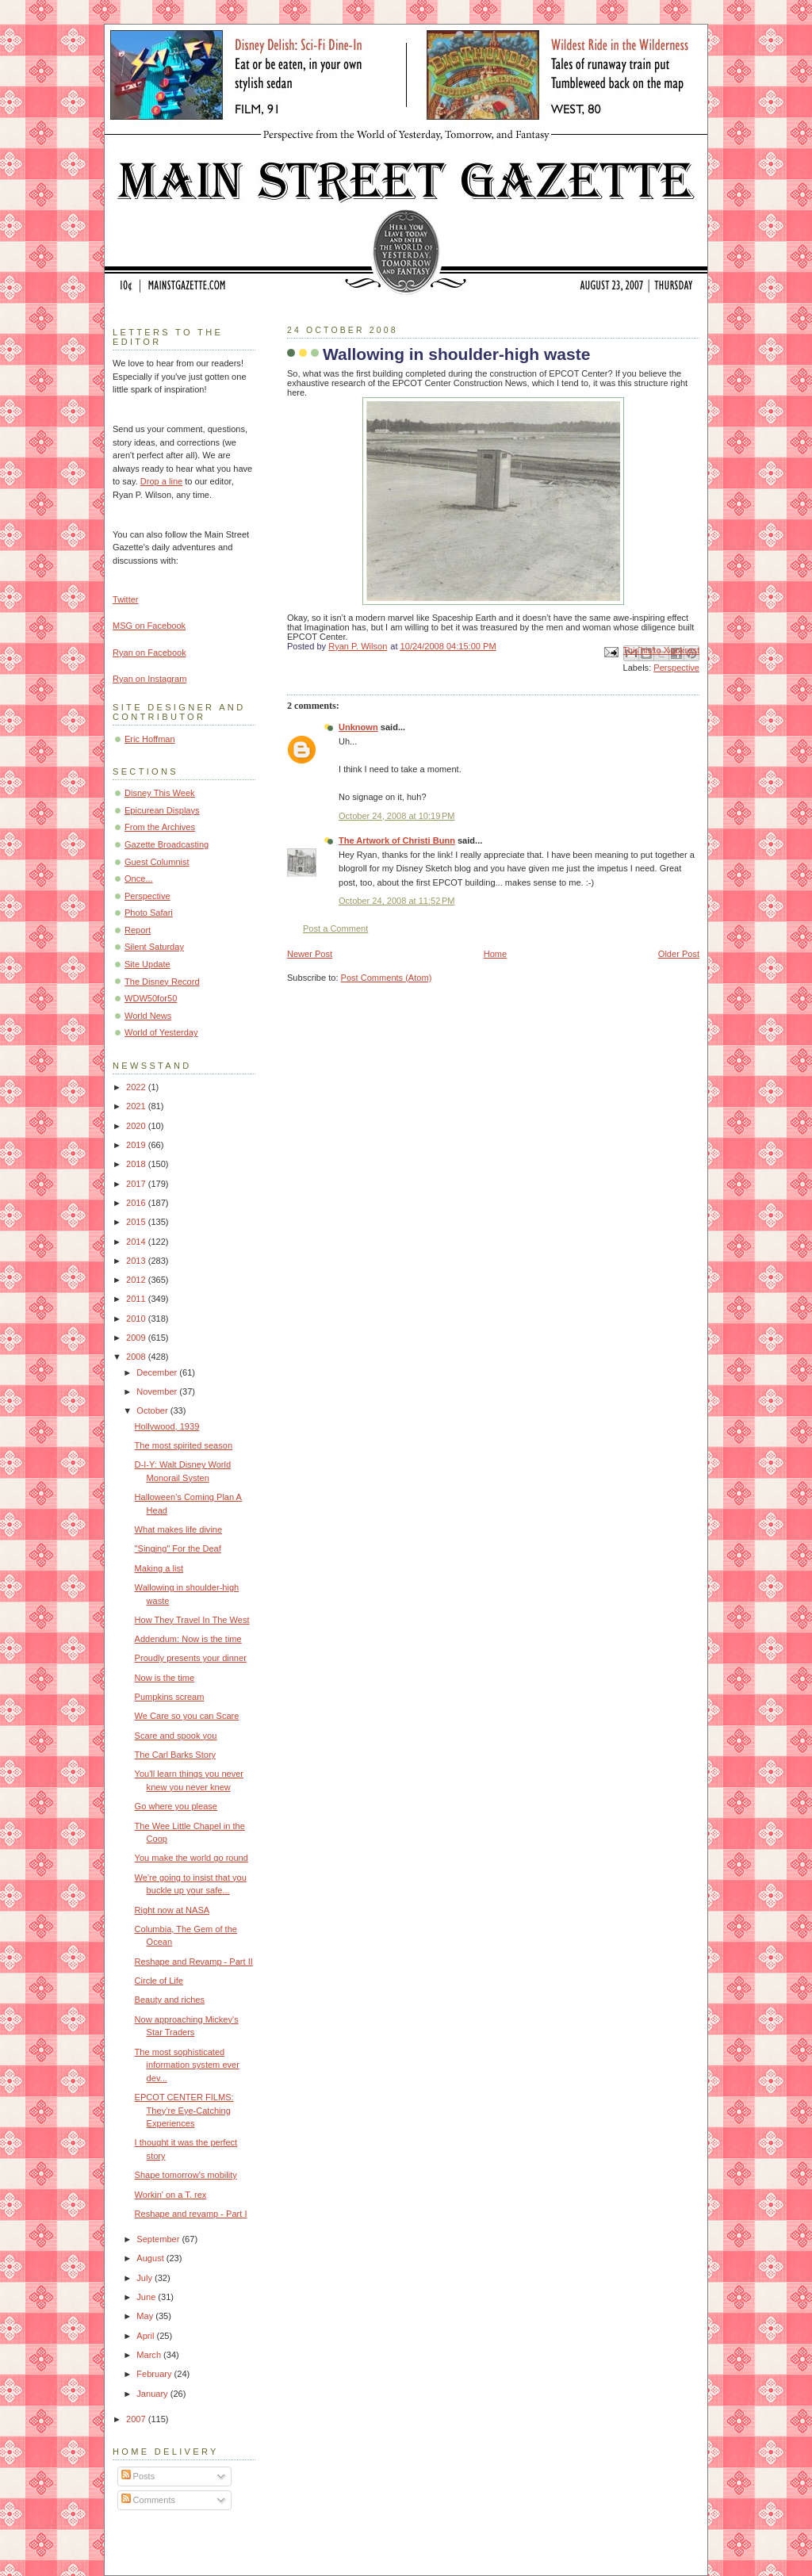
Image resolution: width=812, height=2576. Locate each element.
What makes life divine (179, 1529)
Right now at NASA (172, 1910)
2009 (137, 1337)
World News (147, 1015)
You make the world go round (191, 1857)
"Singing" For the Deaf (178, 1548)
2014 (137, 1241)
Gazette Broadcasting (166, 844)
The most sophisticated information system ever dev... (187, 2065)
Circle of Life (159, 1980)
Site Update (147, 964)
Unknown (358, 727)
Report (137, 930)
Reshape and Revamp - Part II (194, 1961)
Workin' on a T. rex (171, 2194)
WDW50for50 (150, 998)
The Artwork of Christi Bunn (397, 840)
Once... (138, 878)
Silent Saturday (154, 946)
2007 (137, 2419)
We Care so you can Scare (187, 1716)
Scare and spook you (176, 1735)
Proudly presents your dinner (191, 1658)
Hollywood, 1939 (167, 1426)
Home (495, 954)
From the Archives (159, 827)
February (155, 2374)
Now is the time (165, 1677)
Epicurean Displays (162, 810)
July (145, 2278)
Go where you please (176, 1806)
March (149, 2355)
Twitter (126, 599)
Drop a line (161, 481)
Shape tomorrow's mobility (186, 2175)
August (151, 2258)
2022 (137, 1087)
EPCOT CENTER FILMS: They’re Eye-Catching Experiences (184, 2110)
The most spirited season (183, 1445)
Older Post (678, 954)
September (159, 2239)
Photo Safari (148, 912)
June (147, 2297)
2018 (137, 1164)
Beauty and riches (170, 1999)
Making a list (159, 1568)
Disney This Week (159, 793)
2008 (137, 1356)
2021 (137, 1106)
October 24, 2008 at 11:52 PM (396, 900)
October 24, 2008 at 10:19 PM (396, 816)
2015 (137, 1222)
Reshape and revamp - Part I (191, 2213)
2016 (137, 1203)
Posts (138, 2476)
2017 (137, 1183)
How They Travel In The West (192, 1620)
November (157, 1391)
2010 (137, 1318)
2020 (137, 1126)
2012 (137, 1279)
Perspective (676, 667)
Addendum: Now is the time (188, 1639)
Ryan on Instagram (149, 678)
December (157, 1372)
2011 (137, 1298)
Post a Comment (335, 928)
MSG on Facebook (149, 625)
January (153, 2393)
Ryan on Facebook (149, 652)
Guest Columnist (157, 862)
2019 (137, 1145)
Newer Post (309, 954)
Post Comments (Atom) (386, 977)
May (145, 2316)
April (146, 2336)
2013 (137, 1260)
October (153, 1410)
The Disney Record (162, 981)
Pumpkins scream (170, 1696)
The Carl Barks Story (175, 1754)
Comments (148, 2500)
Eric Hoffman (149, 739)
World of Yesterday (161, 1032)
